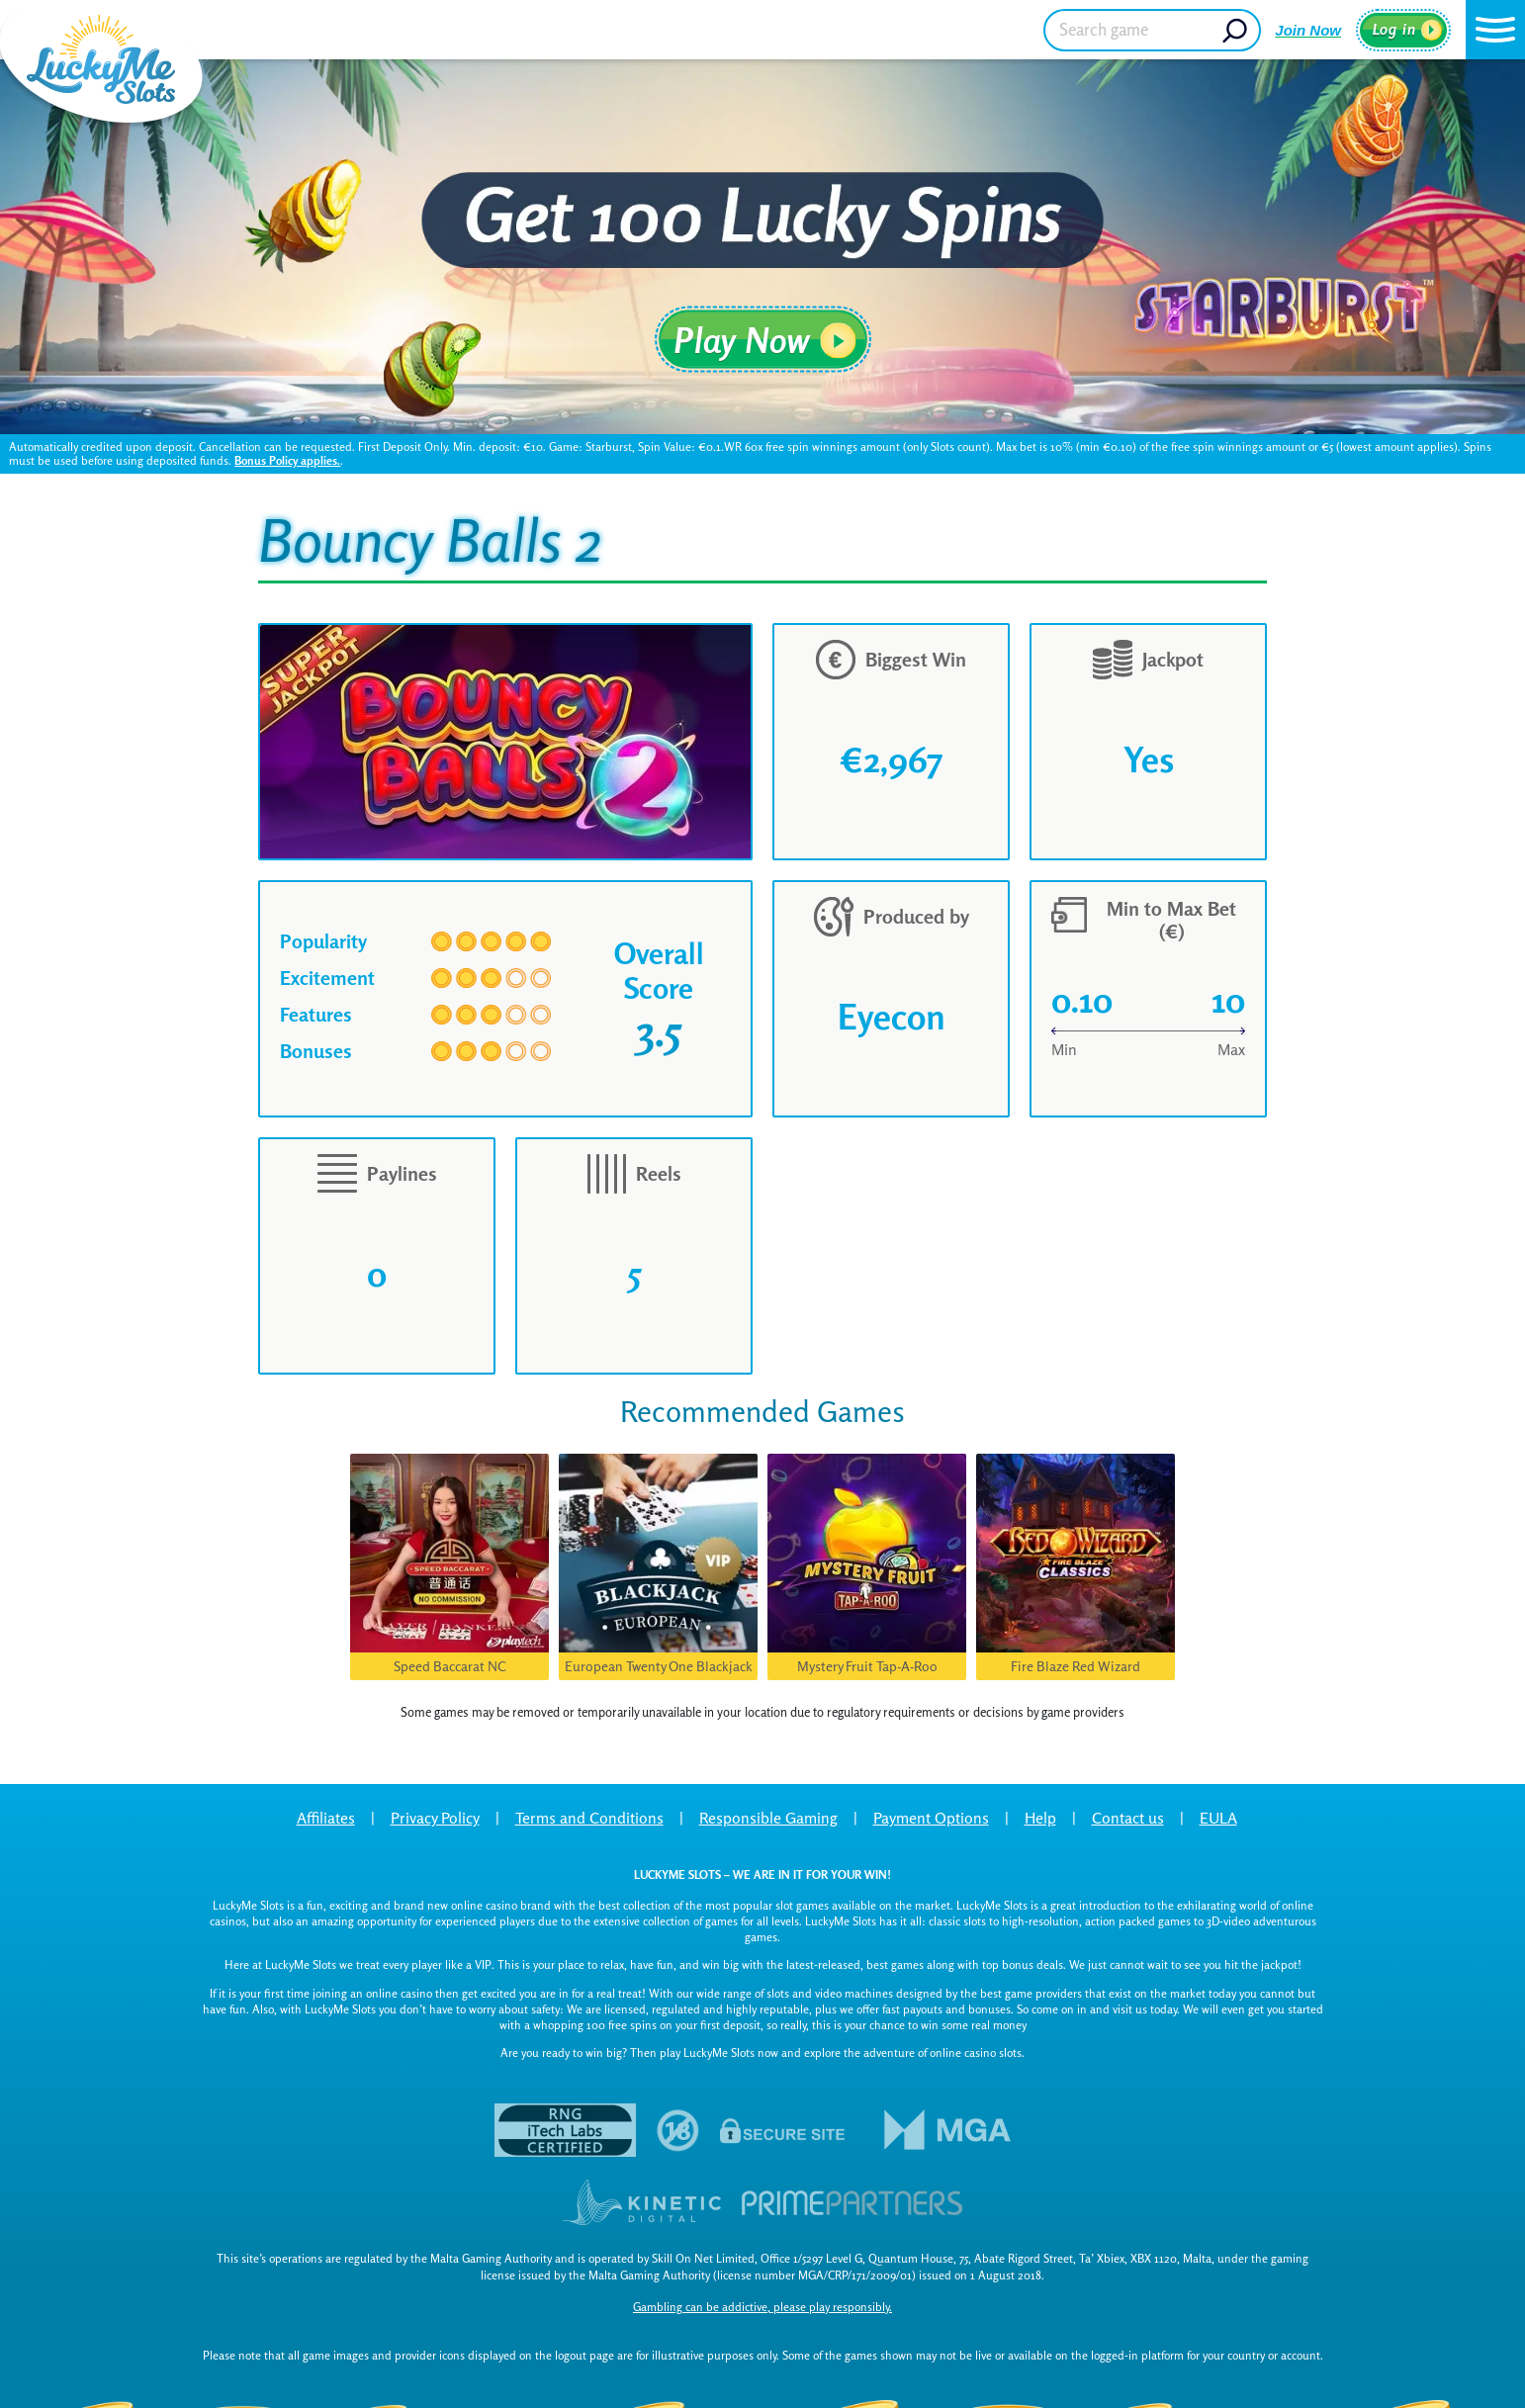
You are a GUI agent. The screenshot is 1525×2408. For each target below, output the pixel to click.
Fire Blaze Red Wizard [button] (1075, 1665)
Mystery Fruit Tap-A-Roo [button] (867, 1665)
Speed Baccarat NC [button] (450, 1665)
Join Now (1308, 30)
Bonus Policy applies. (287, 460)
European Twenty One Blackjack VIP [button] (659, 1668)
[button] (1495, 29)
